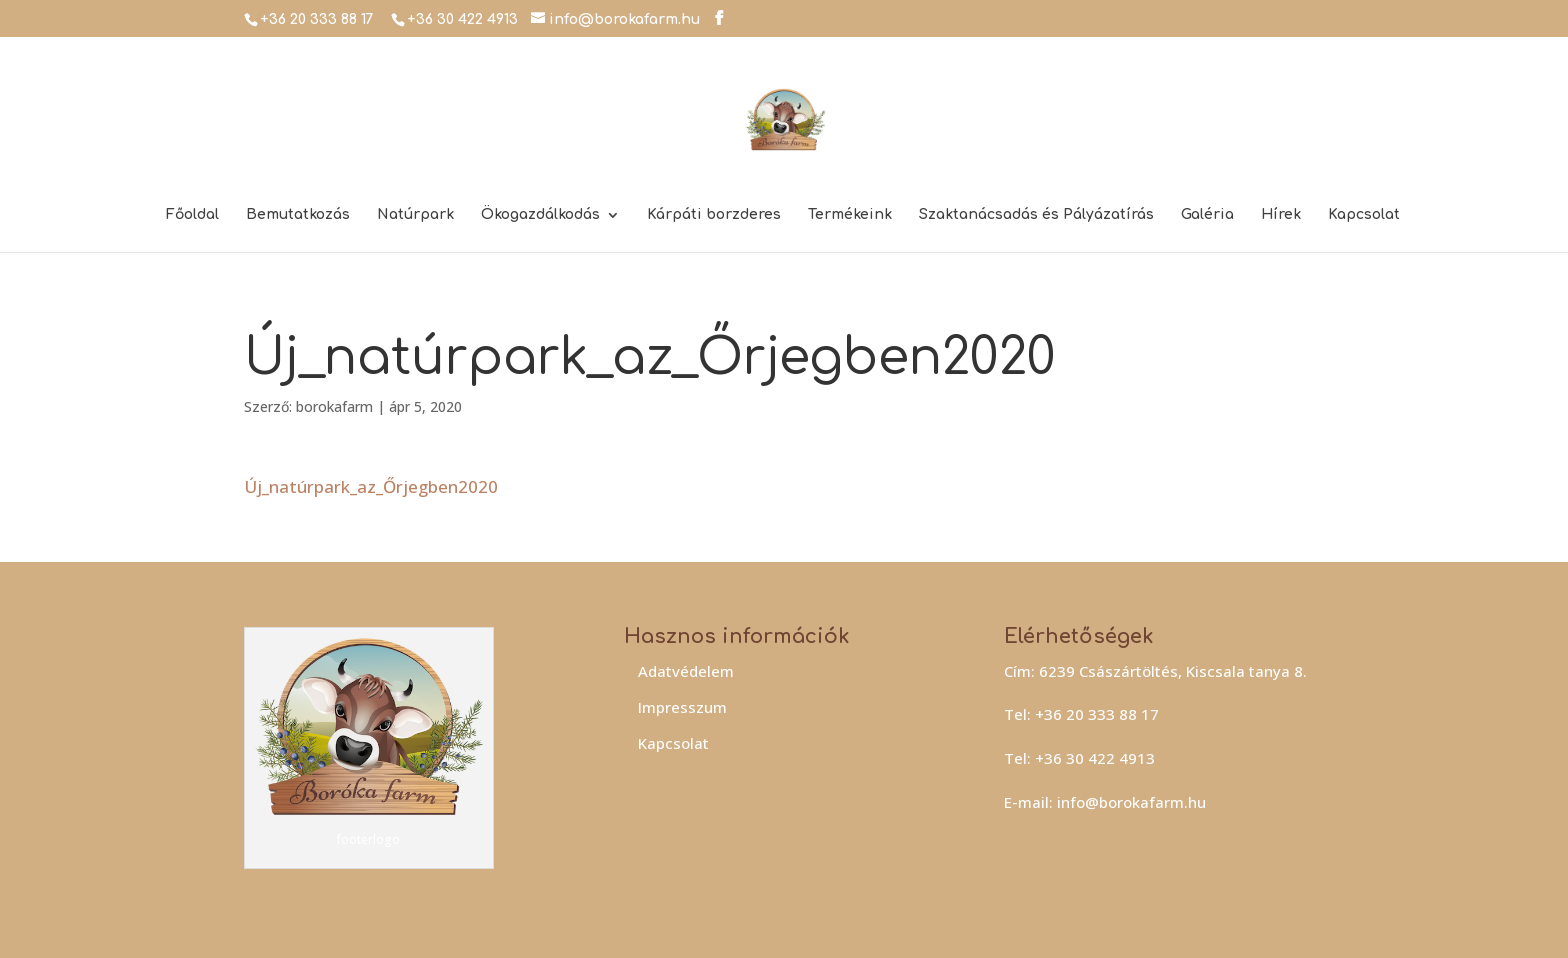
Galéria (1207, 215)
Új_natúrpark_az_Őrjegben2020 (371, 486)
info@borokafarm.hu (1131, 802)
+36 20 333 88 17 (317, 19)
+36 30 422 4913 (462, 19)
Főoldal (192, 215)
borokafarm (334, 406)
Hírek (1281, 215)
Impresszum (682, 707)
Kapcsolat (1364, 215)
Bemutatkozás (298, 215)
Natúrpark (415, 215)
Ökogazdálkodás (540, 215)
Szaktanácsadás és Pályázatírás (1036, 215)
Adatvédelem (686, 671)
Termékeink (850, 215)
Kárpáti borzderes (714, 215)
